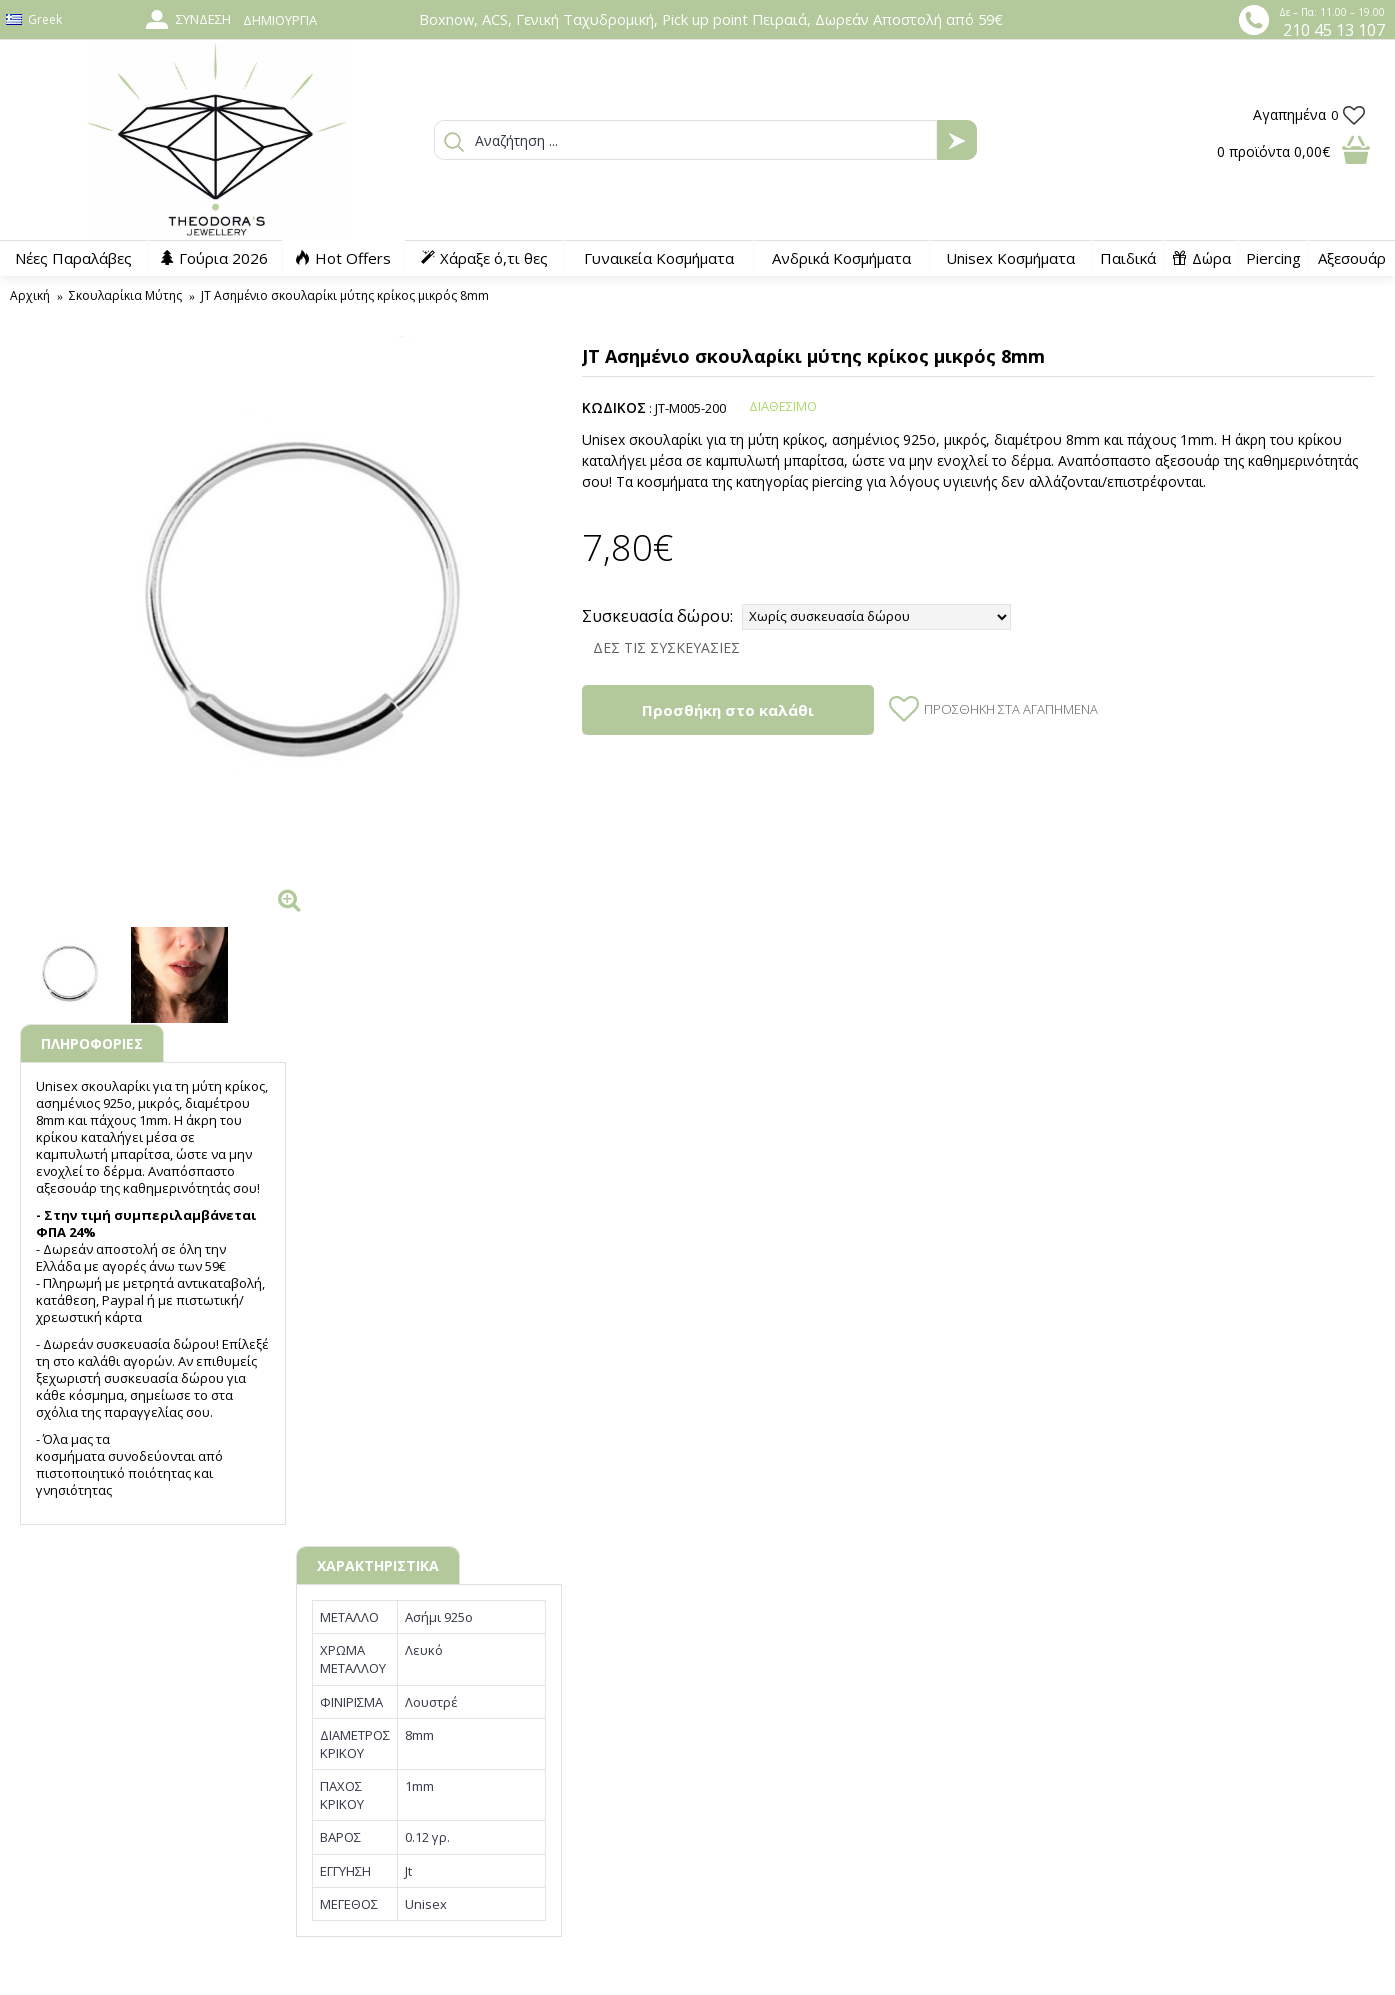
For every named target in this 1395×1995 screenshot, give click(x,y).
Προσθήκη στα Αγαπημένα (1011, 709)
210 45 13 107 (1334, 30)
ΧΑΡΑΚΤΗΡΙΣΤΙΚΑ (378, 1565)
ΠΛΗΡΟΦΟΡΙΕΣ (92, 1043)
